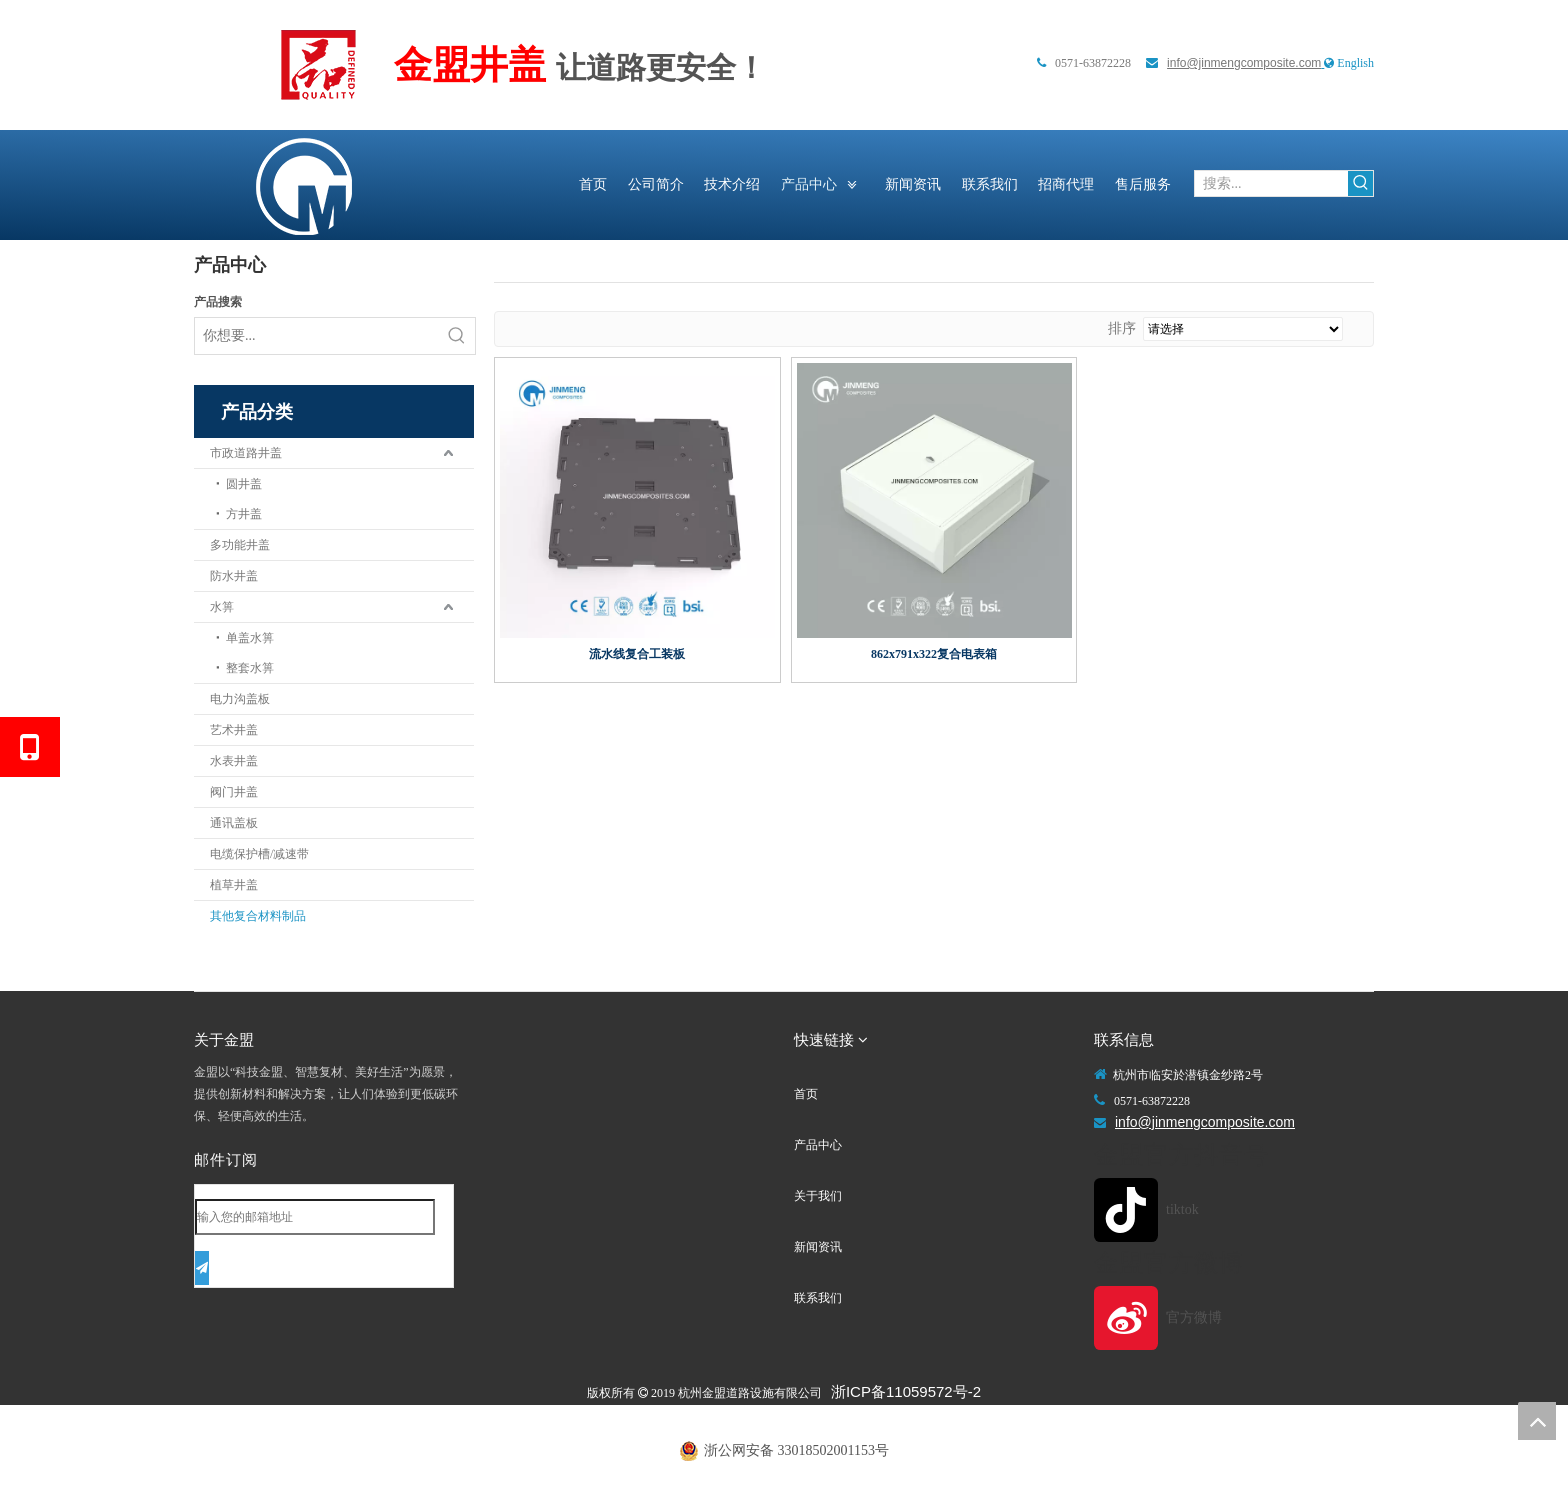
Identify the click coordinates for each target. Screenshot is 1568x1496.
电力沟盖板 (240, 699)
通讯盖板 (234, 823)
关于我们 (818, 1196)
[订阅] (202, 1268)
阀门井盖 (234, 792)
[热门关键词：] (1360, 183)
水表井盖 (234, 761)
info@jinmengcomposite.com (1244, 63)
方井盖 (244, 514)
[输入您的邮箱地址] (315, 1217)
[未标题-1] (319, 65)
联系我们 (818, 1298)
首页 (806, 1094)
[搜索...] (1271, 183)
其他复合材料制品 (258, 916)
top (1537, 1421)
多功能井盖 (240, 545)
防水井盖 (234, 576)
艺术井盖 (234, 730)
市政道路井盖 (246, 453)
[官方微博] (1165, 1318)
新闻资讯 (818, 1247)
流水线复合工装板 (637, 654)
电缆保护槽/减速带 (259, 854)
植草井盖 (234, 885)
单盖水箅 (250, 638)
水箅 (222, 607)
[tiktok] (1165, 1210)
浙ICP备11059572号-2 (906, 1391)
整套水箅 (250, 668)
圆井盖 (244, 484)
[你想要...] (317, 336)
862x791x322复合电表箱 (934, 654)
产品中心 (818, 1145)
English (1355, 63)
